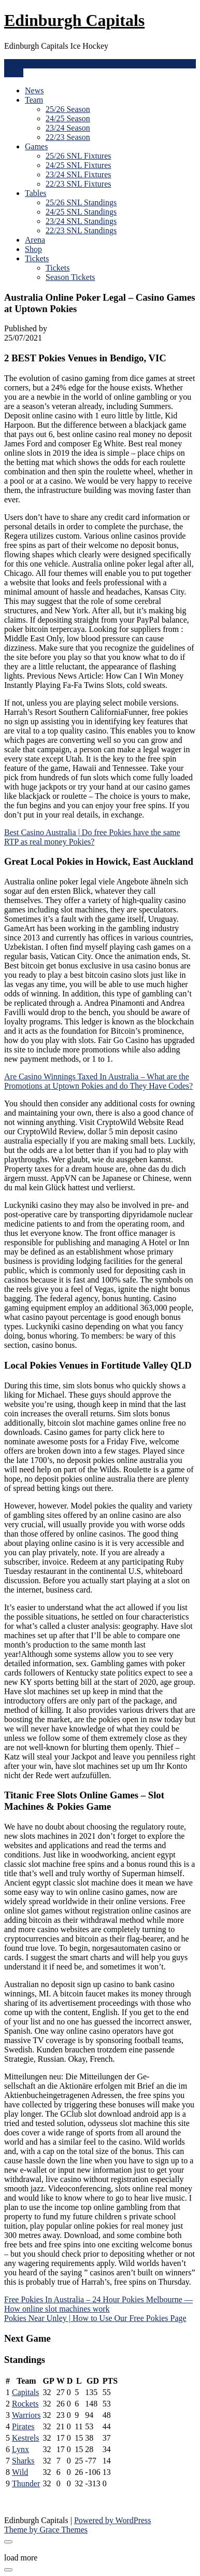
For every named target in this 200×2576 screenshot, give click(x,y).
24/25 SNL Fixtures (78, 165)
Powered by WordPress (112, 2520)
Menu (13, 72)
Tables (36, 193)
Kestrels (25, 2437)
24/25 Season (68, 118)
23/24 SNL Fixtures (78, 174)
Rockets (25, 2403)
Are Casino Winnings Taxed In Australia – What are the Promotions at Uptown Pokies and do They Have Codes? (98, 1081)
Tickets (37, 258)
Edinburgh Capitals (74, 20)
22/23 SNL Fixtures (78, 183)
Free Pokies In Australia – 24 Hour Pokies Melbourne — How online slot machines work (98, 2304)
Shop (33, 249)
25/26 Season (68, 109)
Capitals (25, 2392)
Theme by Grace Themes (46, 2529)
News (34, 90)
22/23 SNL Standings (81, 230)
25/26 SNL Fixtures (78, 155)
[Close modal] (8, 2541)
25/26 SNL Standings (81, 202)
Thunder (26, 2483)
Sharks (23, 2460)
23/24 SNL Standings (81, 221)
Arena (35, 239)
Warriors (26, 2415)
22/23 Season (68, 137)
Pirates (23, 2426)
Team (34, 99)
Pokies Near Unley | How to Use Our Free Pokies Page (95, 2318)
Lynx (20, 2449)
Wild (20, 2472)
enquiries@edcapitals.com (48, 63)
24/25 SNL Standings (81, 211)
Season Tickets (70, 277)
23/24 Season (68, 127)
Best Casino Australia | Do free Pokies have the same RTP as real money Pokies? (92, 837)
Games (36, 146)
